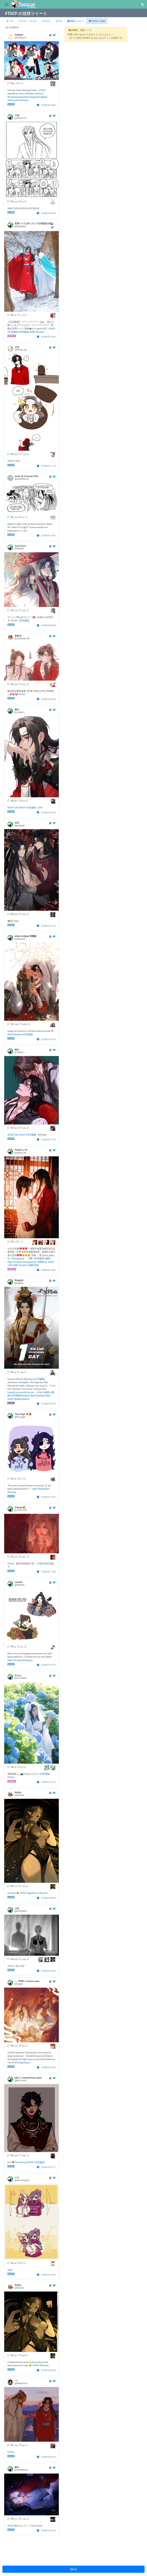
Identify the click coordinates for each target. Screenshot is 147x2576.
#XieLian (39, 93)
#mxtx (22, 93)
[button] (142, 4)
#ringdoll (24, 1382)
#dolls (10, 1399)
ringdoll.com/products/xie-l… (21, 1392)
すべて (9, 21)
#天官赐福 (12, 332)
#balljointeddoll (21, 1399)
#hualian (30, 93)
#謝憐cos (42, 1262)
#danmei (24, 100)
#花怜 (32, 332)
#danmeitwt (13, 100)
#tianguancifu (29, 1262)
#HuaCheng (13, 97)
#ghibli (44, 97)
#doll (47, 1395)
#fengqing (27, 1660)
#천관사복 (12, 807)
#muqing (17, 1660)
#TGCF (42, 90)
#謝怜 (47, 1258)
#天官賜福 (23, 332)
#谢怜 (47, 1392)
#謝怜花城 (33, 1265)
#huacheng (20, 2162)
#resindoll (40, 1395)
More (73, 2569)
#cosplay (17, 1262)
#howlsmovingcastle (30, 97)
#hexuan (43, 1893)
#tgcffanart (13, 93)
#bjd (32, 1395)
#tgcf (10, 208)
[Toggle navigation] (6, 4)
